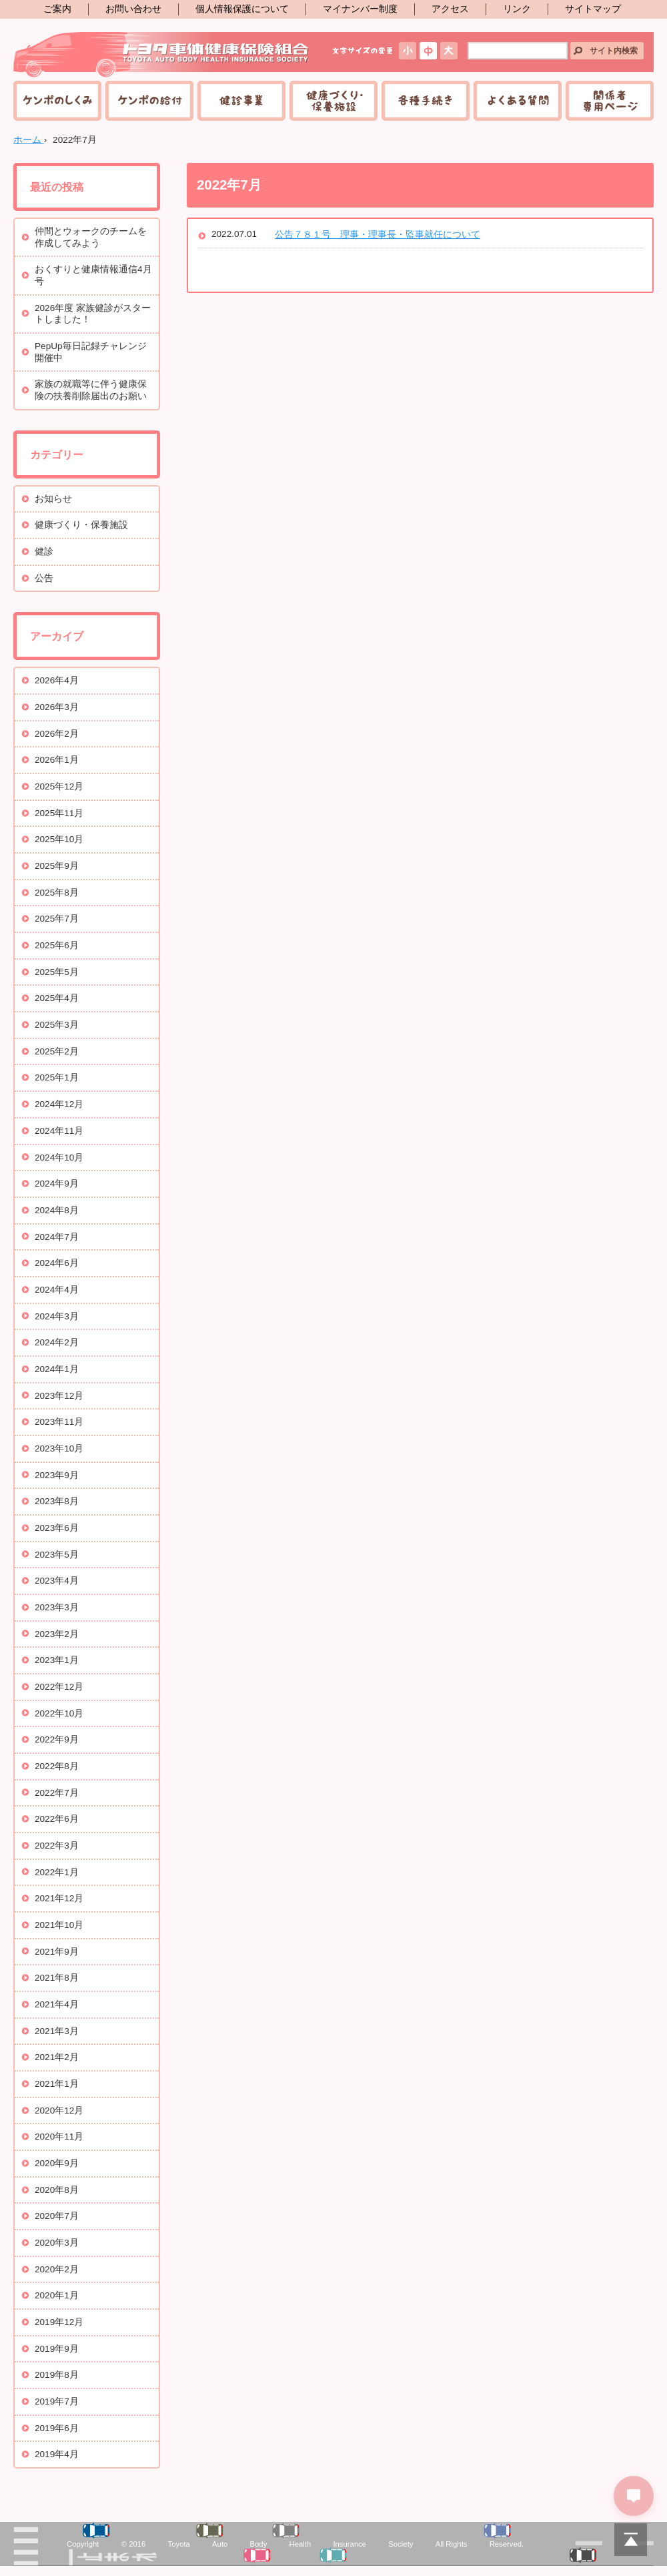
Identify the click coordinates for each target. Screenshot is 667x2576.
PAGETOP (630, 2539)
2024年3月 (57, 1316)
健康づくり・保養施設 (333, 101)
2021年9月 (57, 1952)
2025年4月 (57, 998)
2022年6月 (57, 1819)
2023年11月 (59, 1422)
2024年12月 (59, 1104)
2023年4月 (57, 1581)
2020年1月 (57, 2295)
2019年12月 (59, 2322)
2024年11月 (59, 1131)
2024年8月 (57, 1210)
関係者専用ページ (610, 101)
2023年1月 (57, 1660)
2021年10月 (59, 1925)
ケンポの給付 (149, 101)
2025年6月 (57, 945)
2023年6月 (57, 1528)
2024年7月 (57, 1237)
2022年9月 (57, 1739)
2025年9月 (57, 866)
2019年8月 (57, 2375)
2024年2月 (57, 1342)
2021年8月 (57, 1978)
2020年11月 (59, 2137)
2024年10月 (59, 1158)
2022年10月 (59, 1713)
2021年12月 (59, 1898)
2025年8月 (57, 893)
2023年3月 (57, 1607)
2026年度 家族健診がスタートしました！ (93, 314)
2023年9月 (57, 1475)
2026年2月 (57, 734)
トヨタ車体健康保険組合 (161, 54)
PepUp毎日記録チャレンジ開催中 (91, 352)
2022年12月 (59, 1687)
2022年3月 (57, 1846)
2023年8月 (57, 1501)
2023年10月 (59, 1448)
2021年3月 (57, 2031)
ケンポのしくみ (57, 101)
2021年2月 (57, 2057)
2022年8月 (57, 1766)
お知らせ (53, 499)
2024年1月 (57, 1369)
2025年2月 (57, 1051)
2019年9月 (57, 2349)
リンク (517, 9)
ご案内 (57, 9)
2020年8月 (57, 2190)
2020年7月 (57, 2216)
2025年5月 (57, 972)
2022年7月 (57, 1793)
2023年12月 (59, 1396)
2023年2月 (57, 1634)
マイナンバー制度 (360, 9)
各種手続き (426, 101)
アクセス (450, 9)
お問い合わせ (133, 9)
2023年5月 (57, 1555)
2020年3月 (57, 2243)
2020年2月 (57, 2269)
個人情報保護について (242, 9)
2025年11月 (59, 813)
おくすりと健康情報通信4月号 (93, 275)
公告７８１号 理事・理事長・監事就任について (377, 235)
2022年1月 (57, 1872)
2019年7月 (57, 2401)
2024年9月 (57, 1184)
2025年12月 (59, 786)
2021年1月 (57, 2084)
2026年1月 (57, 760)
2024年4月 (57, 1290)
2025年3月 (57, 1025)
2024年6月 (57, 1263)
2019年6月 (57, 2428)
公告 (44, 578)
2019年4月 (57, 2454)
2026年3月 (57, 707)
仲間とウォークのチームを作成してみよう (91, 237)
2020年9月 (57, 2163)
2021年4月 (57, 2004)
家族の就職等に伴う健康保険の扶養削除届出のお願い (91, 390)
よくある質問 (518, 101)
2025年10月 (59, 839)
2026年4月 (57, 680)
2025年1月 (57, 1077)
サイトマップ (593, 9)
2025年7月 (57, 919)
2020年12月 (59, 2111)
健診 (44, 552)
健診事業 (241, 101)
